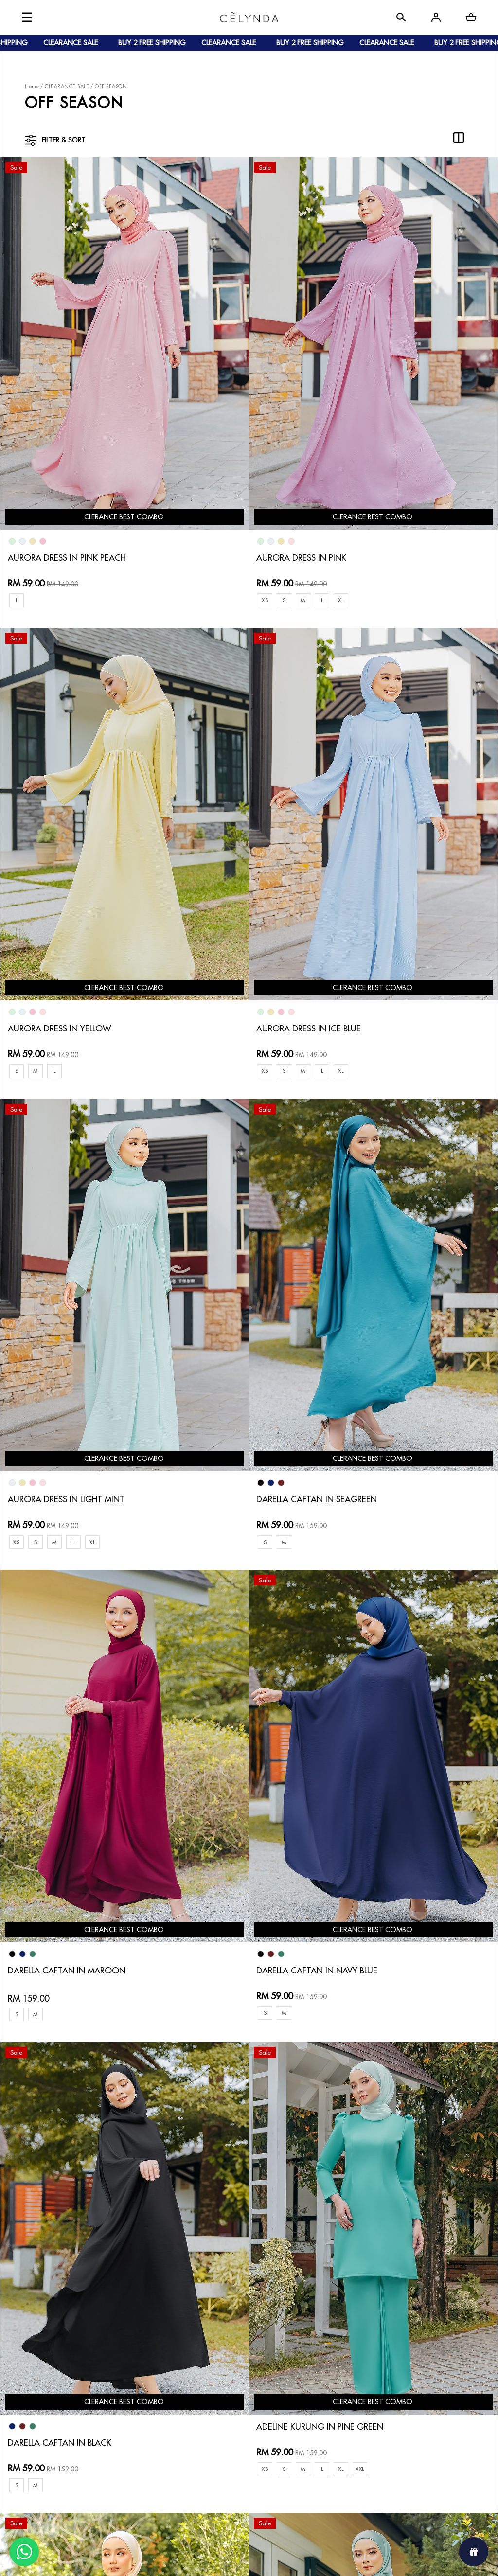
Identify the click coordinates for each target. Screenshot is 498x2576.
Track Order (140, 2362)
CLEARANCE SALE (67, 86)
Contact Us (225, 2306)
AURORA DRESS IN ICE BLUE (63, 782)
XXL (114, 1505)
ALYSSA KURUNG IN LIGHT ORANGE (411, 2174)
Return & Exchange (237, 2322)
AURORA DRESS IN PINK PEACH (70, 434)
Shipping (135, 2346)
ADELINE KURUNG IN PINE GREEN (74, 1462)
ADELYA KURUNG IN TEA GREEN (402, 1479)
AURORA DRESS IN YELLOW (393, 434)
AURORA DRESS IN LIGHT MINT (235, 782)
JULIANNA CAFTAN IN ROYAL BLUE (76, 2174)
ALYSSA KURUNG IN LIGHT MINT (238, 2174)
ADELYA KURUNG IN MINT (59, 1826)
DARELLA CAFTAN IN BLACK (393, 1129)
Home (32, 86)
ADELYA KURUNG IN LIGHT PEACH (240, 1479)
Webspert (329, 2559)
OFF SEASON (111, 86)
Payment (134, 2330)
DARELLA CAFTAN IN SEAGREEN (402, 782)
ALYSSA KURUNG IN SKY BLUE (232, 1826)
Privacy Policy (229, 2370)
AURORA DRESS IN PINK (221, 434)
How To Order (144, 2314)
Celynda (216, 2559)
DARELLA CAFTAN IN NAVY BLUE (238, 1129)
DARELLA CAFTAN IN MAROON (70, 1129)
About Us (59, 2314)
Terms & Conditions (238, 2354)
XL (260, 476)
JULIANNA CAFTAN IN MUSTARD (404, 1826)
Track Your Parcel (235, 2338)
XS (182, 476)
